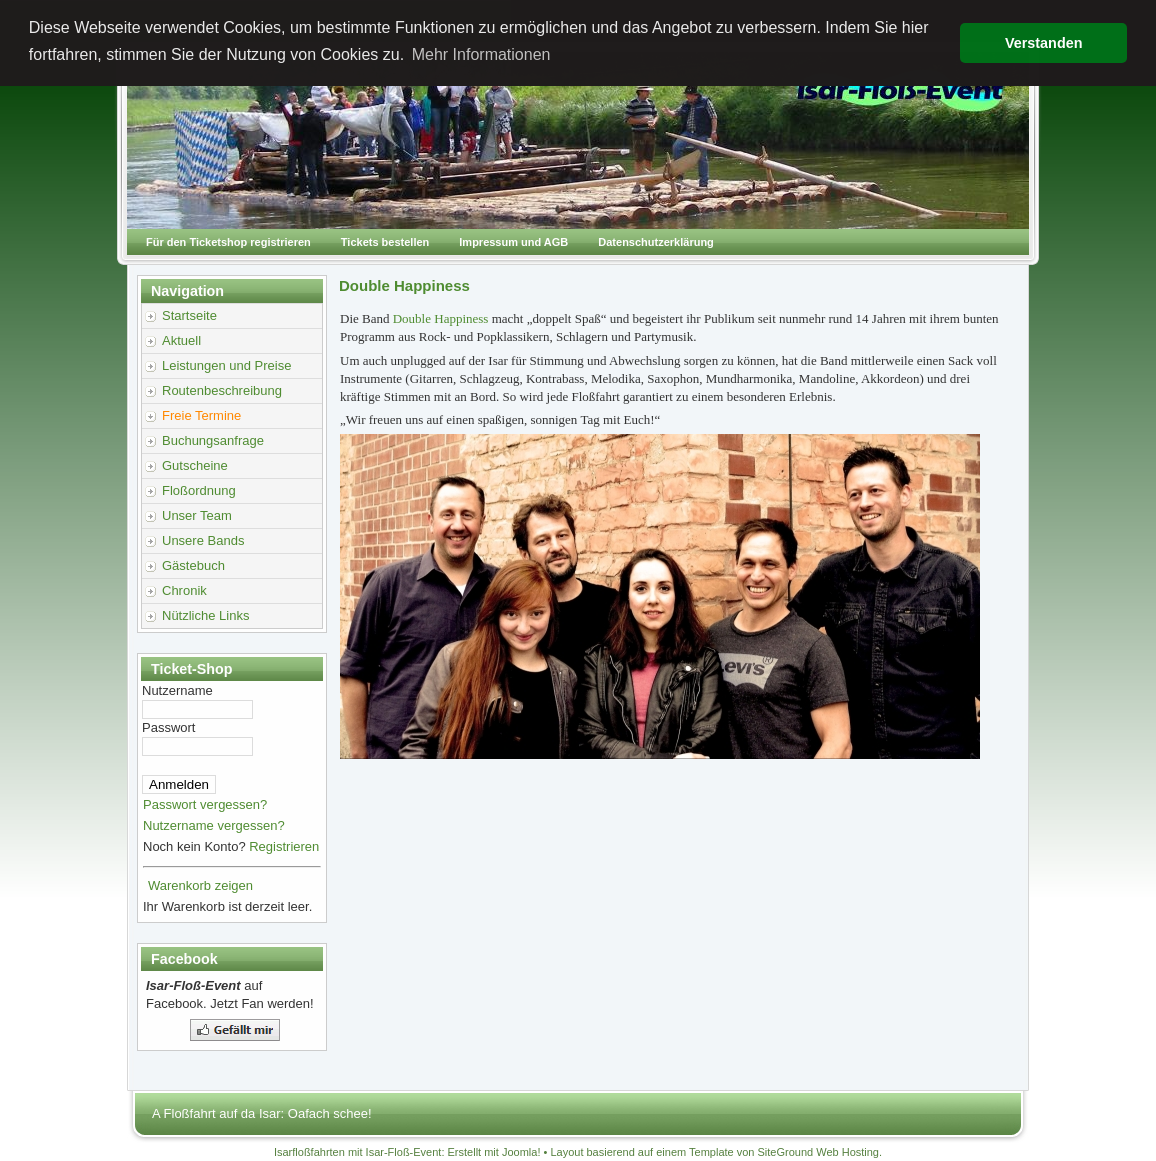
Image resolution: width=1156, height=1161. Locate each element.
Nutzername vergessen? (214, 825)
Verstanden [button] (1044, 43)
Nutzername (177, 690)
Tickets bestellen (385, 242)
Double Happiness (442, 318)
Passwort (168, 727)
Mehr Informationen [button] (481, 54)
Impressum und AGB (513, 242)
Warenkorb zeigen (200, 885)
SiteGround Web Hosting (818, 1152)
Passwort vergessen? (205, 804)
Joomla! (521, 1152)
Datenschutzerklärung (656, 242)
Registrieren (284, 846)
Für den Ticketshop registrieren (228, 242)
